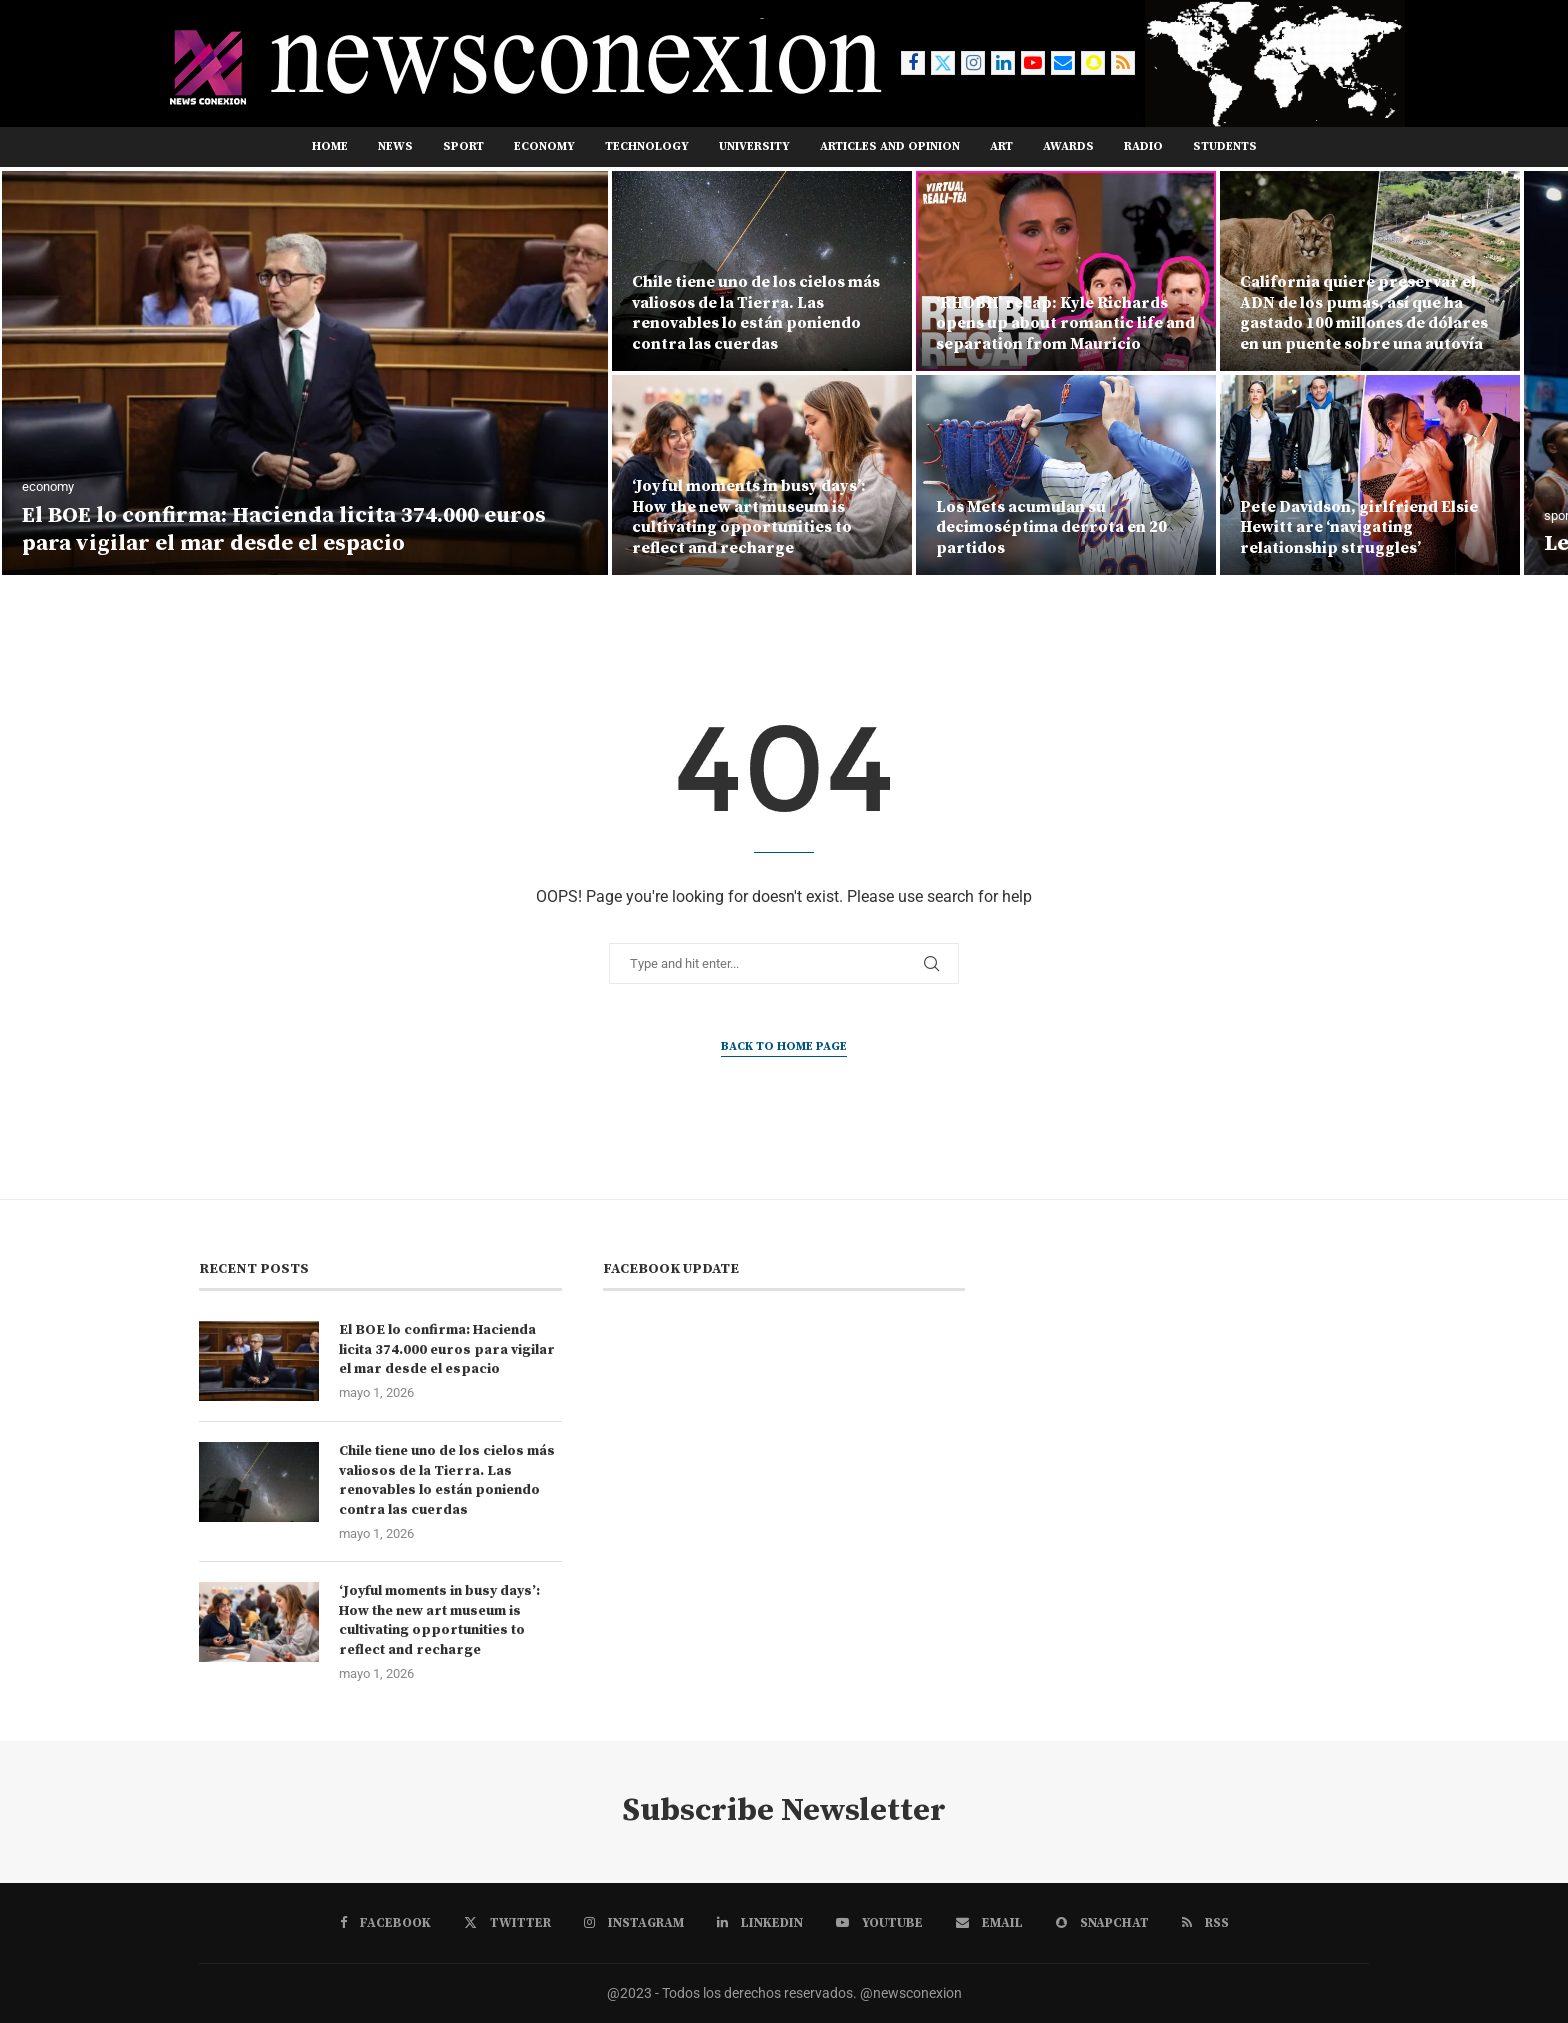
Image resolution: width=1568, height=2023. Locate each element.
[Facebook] (913, 63)
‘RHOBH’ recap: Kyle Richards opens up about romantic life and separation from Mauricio (1065, 324)
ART (1001, 146)
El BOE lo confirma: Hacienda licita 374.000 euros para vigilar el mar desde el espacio (284, 530)
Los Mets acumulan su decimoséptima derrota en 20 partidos (1051, 528)
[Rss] (1123, 63)
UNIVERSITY (754, 146)
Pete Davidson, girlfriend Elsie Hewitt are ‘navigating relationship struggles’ (1359, 528)
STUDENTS (1225, 146)
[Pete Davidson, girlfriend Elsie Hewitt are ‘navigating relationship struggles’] (1370, 475)
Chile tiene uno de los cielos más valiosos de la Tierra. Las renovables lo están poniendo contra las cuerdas (756, 313)
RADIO (1143, 146)
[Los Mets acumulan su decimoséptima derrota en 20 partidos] (1066, 475)
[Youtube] (1033, 63)
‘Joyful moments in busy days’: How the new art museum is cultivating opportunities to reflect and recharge (749, 517)
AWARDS (1068, 146)
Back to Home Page (784, 1046)
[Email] (1063, 63)
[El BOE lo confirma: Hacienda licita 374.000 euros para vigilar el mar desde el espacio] (305, 373)
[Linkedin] (1003, 63)
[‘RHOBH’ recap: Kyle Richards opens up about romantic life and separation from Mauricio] (1066, 271)
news (395, 146)
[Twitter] (943, 63)
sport (463, 146)
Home (330, 146)
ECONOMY (544, 146)
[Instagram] (973, 63)
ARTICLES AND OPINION (890, 146)
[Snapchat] (1093, 63)
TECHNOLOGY (647, 146)
